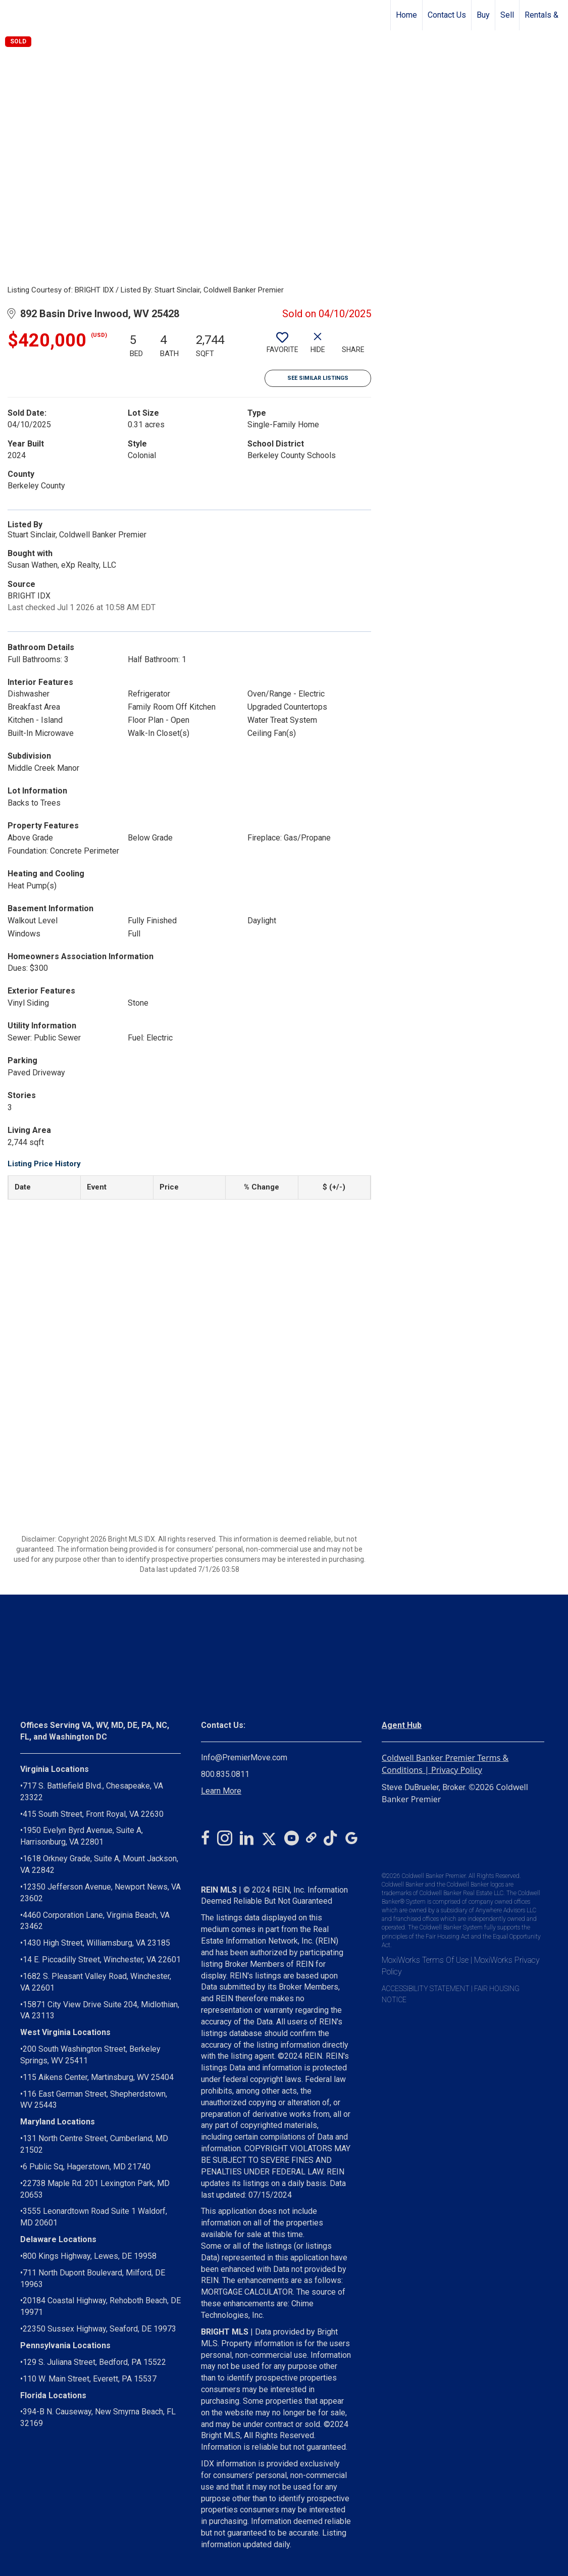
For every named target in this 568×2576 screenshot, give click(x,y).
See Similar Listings (317, 378)
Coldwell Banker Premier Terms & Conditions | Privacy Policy (445, 1763)
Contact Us (447, 15)
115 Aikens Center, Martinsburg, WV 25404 (98, 2077)
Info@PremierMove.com (244, 1757)
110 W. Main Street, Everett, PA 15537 (90, 2379)
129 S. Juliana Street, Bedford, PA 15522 (94, 2362)
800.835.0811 (225, 1774)
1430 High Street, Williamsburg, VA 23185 (96, 1943)
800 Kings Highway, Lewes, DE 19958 (90, 2256)
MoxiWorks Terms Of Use (425, 1960)
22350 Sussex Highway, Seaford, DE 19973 (99, 2329)
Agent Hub (402, 1725)
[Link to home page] (13, 15)
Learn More (221, 1791)
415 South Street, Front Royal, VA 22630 (93, 1814)
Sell (507, 15)
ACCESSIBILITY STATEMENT (426, 1989)
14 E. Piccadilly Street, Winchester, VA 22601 (102, 1959)
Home (406, 15)
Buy (483, 15)
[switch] (282, 346)
